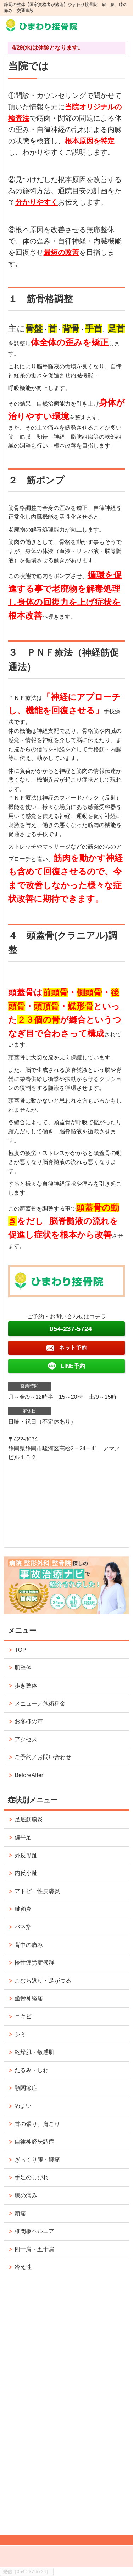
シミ (20, 2034)
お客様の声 (29, 1721)
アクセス (26, 1739)
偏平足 (23, 1837)
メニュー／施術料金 (40, 1704)
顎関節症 (26, 2088)
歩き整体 (29, 1686)
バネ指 (23, 1927)
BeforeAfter (29, 1775)
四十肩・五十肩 (34, 2249)
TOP (20, 1650)
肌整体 (23, 1667)
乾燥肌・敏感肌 (34, 2052)
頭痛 (20, 2213)
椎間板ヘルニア (34, 2231)
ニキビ (23, 2016)
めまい (23, 2106)
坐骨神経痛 (29, 1998)
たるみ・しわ (32, 2070)
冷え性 (23, 2267)
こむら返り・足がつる (43, 1981)
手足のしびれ (32, 2177)
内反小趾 (26, 1873)
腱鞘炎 (23, 1909)
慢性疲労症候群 (34, 1963)
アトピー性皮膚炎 (37, 1891)
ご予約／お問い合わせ (43, 1757)
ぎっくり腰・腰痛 (37, 2160)
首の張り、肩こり (37, 2124)
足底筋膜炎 (29, 1819)
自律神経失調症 (34, 2142)
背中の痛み (29, 1945)
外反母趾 (26, 1855)
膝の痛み (26, 2195)
